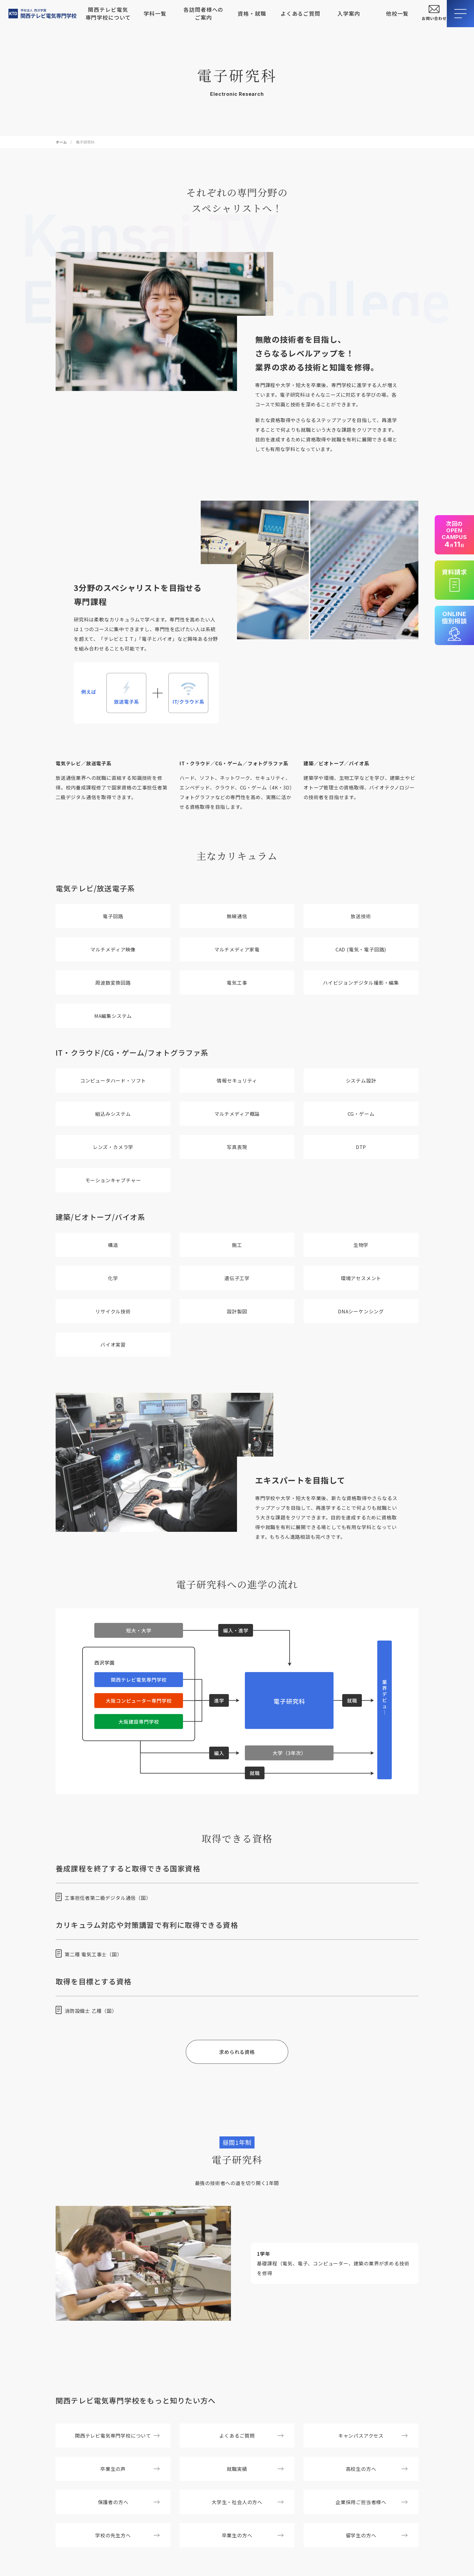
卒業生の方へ (253, 2535)
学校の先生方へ (127, 2535)
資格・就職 (252, 13)
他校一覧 (397, 13)
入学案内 (348, 13)
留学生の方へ (376, 2535)
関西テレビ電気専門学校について (108, 13)
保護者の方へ (129, 2502)
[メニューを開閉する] (460, 13)
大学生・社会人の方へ (248, 2502)
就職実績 (255, 2468)
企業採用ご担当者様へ (371, 2502)
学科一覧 (155, 13)
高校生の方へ (376, 2468)
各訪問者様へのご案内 (203, 13)
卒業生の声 (130, 2468)
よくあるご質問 (300, 13)
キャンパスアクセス (372, 2435)
